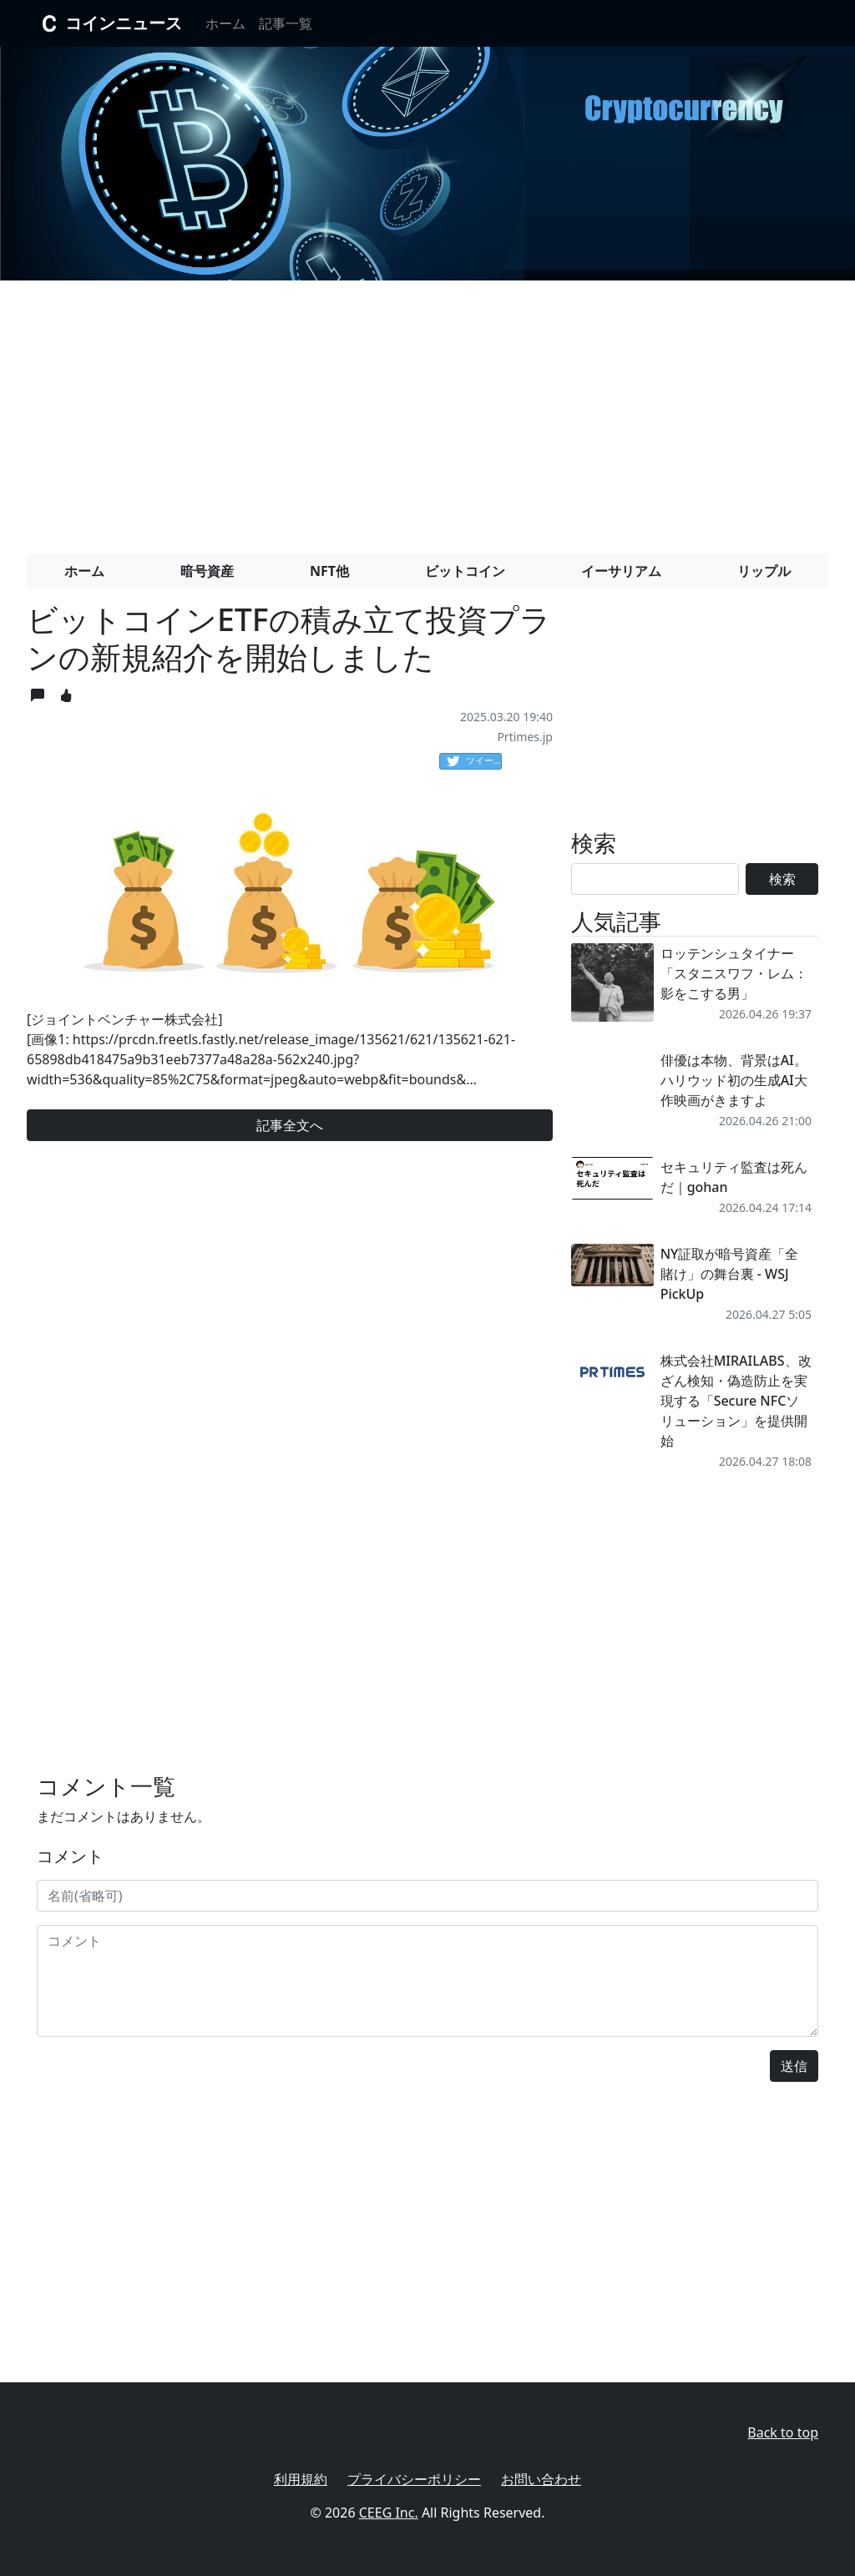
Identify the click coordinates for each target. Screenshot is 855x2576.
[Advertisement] (427, 411)
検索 (782, 879)
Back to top (782, 2432)
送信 (794, 2066)
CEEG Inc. (388, 2512)
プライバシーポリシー (414, 2479)
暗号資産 (207, 571)
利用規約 (300, 2479)
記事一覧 (285, 23)
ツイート (474, 761)
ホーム (225, 23)
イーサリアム (621, 571)
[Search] (655, 879)
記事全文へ (289, 1125)
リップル (764, 571)
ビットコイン (465, 571)
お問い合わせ (541, 2479)
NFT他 (329, 571)
